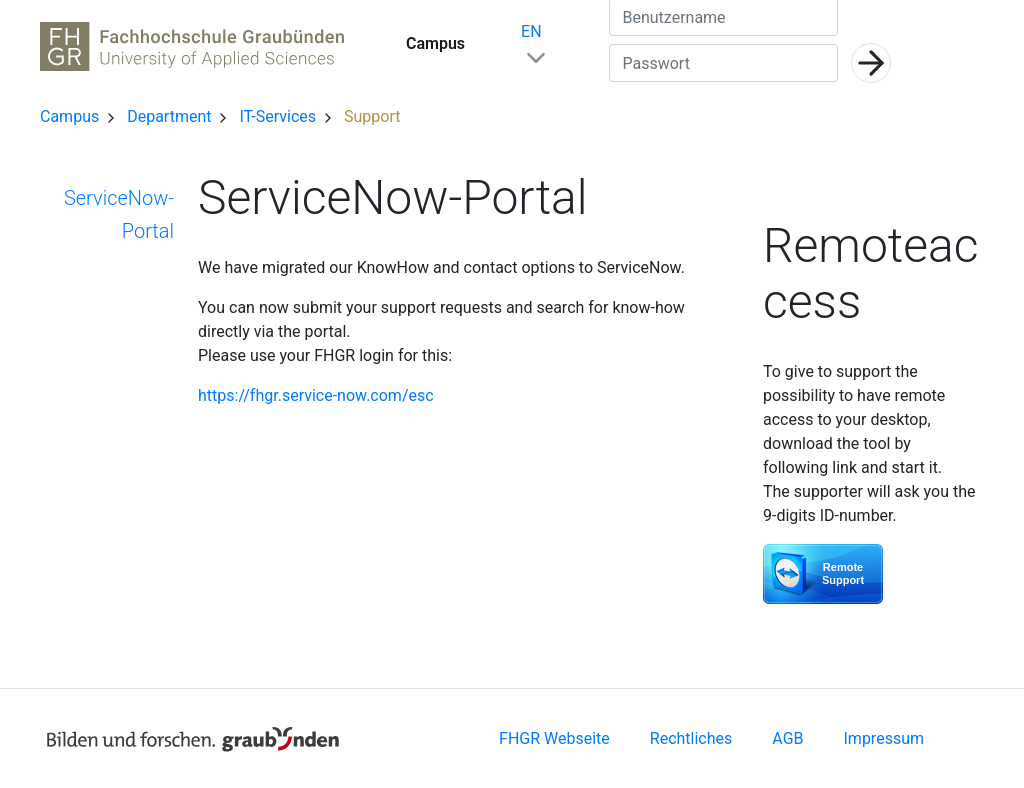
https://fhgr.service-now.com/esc (316, 395)
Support (372, 116)
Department (171, 116)
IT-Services (279, 116)
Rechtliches (691, 738)
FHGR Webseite (554, 738)
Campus (435, 43)
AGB (787, 738)
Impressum (884, 738)
